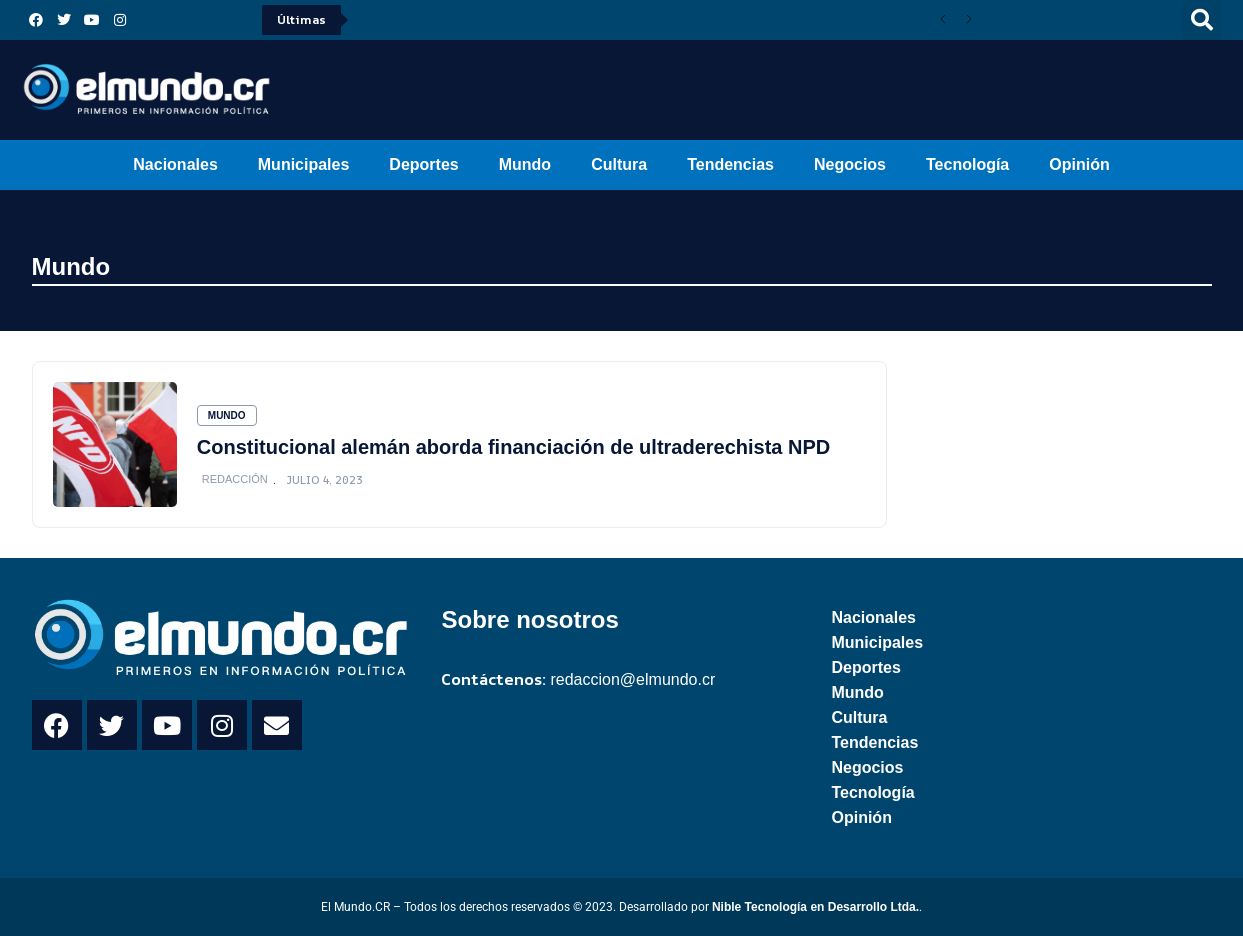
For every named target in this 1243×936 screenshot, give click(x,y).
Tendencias (730, 164)
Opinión (1079, 164)
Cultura (619, 164)
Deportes (423, 164)
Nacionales (175, 164)
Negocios (850, 164)
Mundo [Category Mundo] (227, 415)
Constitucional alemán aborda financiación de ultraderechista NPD (513, 447)
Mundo (525, 164)
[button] (1202, 20)
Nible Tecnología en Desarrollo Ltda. (815, 907)
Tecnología (967, 164)
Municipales (304, 164)
